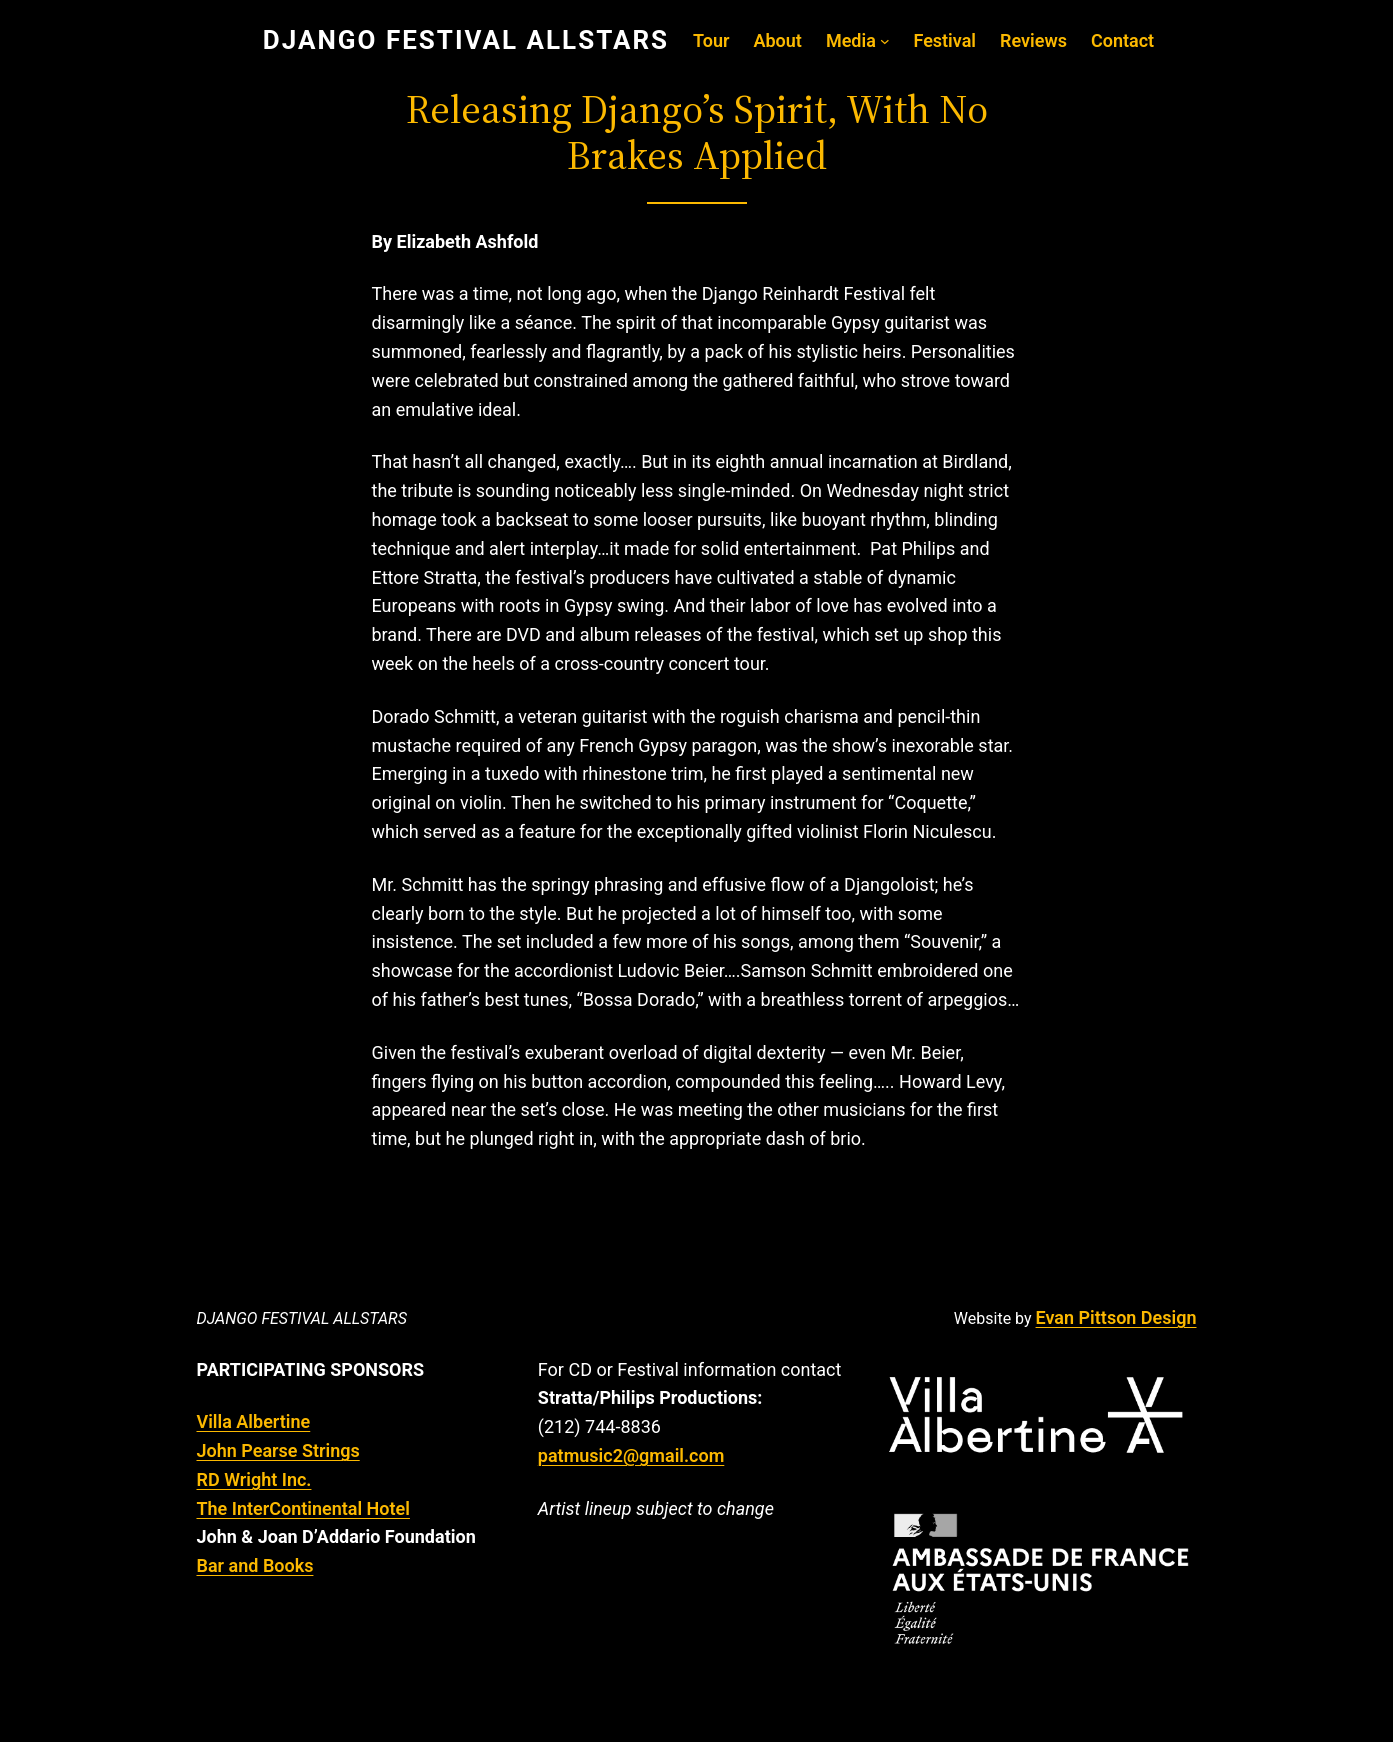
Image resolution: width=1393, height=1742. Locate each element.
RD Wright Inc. (254, 1479)
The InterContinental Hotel (303, 1508)
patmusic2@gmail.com (631, 1455)
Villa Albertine (254, 1421)
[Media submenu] (885, 41)
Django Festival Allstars (302, 1318)
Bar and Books (255, 1565)
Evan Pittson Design (1116, 1317)
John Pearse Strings (278, 1450)
